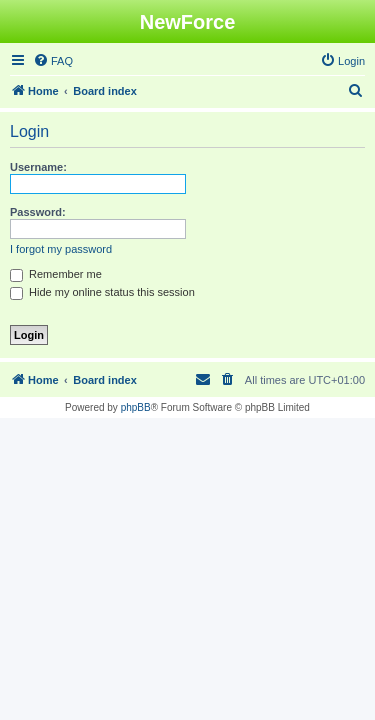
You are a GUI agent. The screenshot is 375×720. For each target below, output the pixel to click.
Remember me (56, 274)
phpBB (136, 407)
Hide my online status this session (102, 292)
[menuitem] (53, 61)
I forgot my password (61, 249)
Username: (38, 167)
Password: (38, 212)
